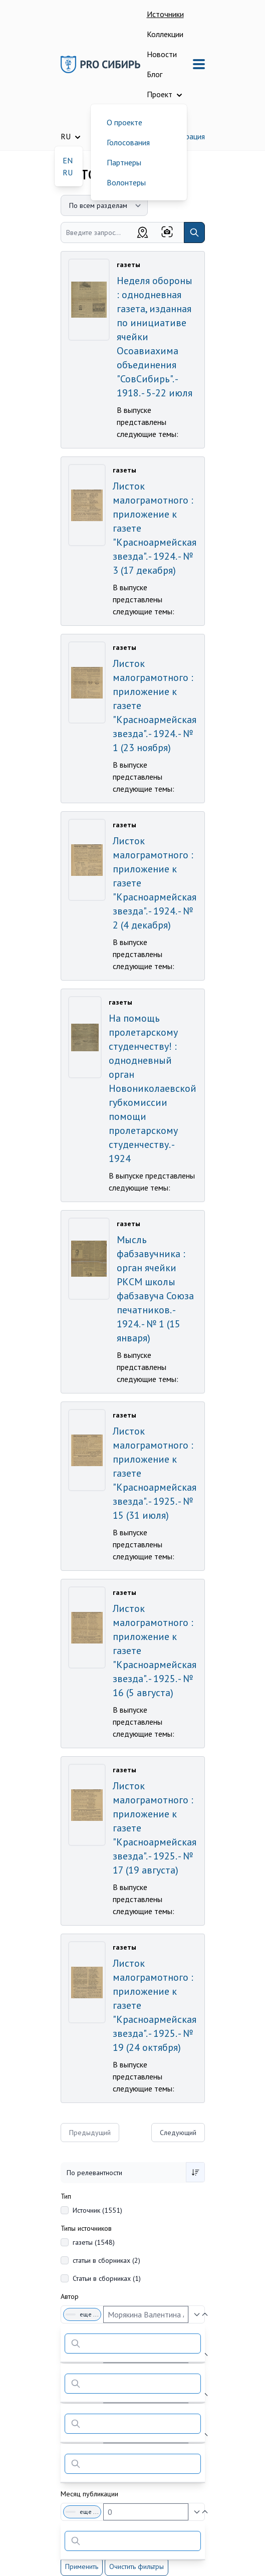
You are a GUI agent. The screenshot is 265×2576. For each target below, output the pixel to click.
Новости (162, 54)
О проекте (124, 122)
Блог (154, 74)
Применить (81, 2566)
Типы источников (86, 2228)
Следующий (178, 2132)
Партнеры (124, 162)
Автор (70, 2296)
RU (68, 172)
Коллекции (165, 34)
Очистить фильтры (136, 2566)
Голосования (128, 142)
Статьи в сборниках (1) (107, 2278)
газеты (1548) (94, 2242)
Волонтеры (126, 182)
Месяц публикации (89, 2493)
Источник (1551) (97, 2210)
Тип (66, 2196)
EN (68, 160)
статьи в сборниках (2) (106, 2260)
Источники (165, 14)
